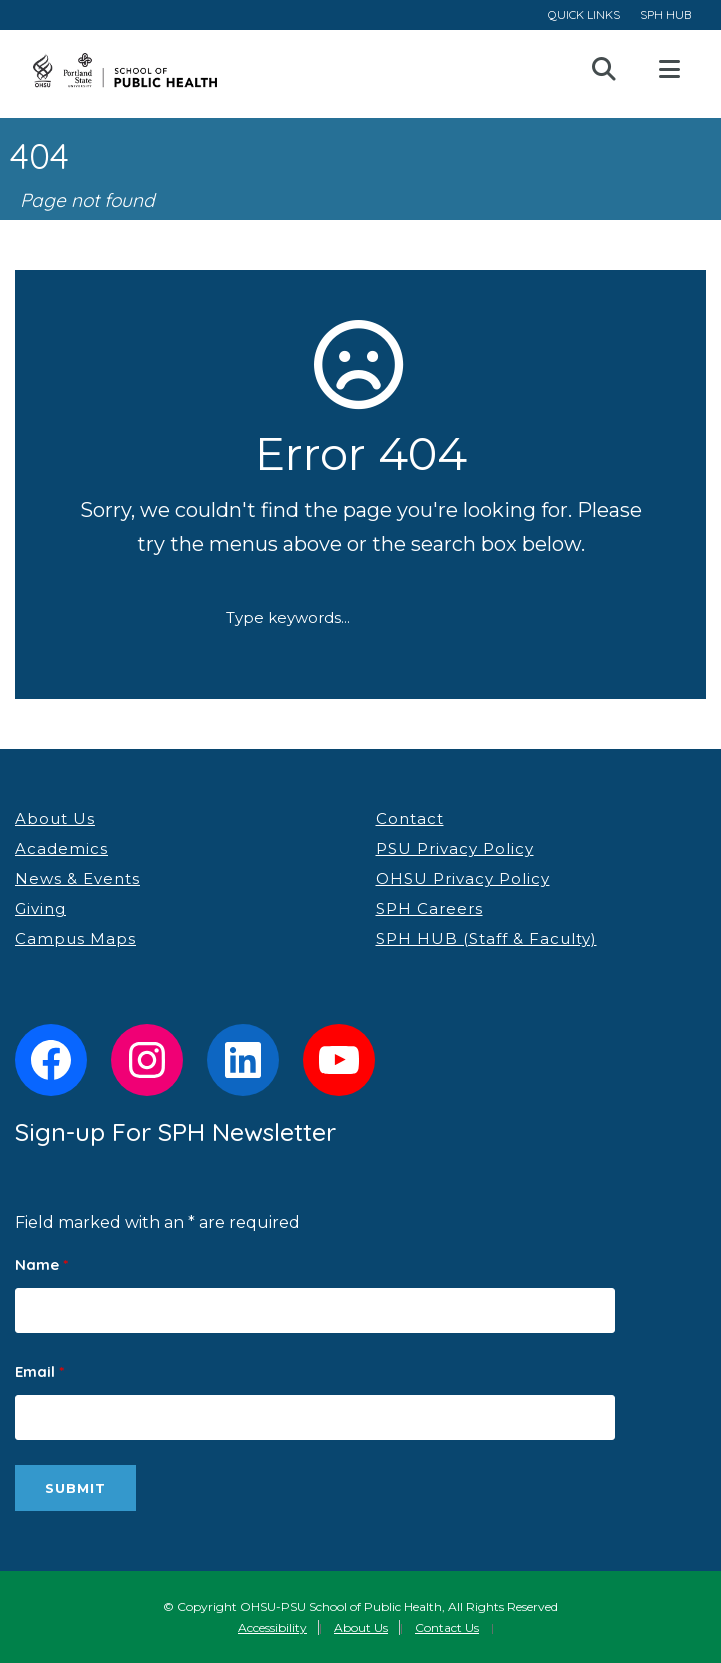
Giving (40, 908)
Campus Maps (75, 938)
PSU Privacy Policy (455, 848)
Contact (410, 818)
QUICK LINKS (584, 14)
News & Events (77, 878)
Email (39, 1371)
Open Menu (669, 70)
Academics (61, 848)
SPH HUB (665, 14)
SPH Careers (429, 908)
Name (41, 1264)
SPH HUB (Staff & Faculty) (486, 938)
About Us (55, 818)
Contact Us (447, 1627)
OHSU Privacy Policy (463, 878)
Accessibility (272, 1627)
